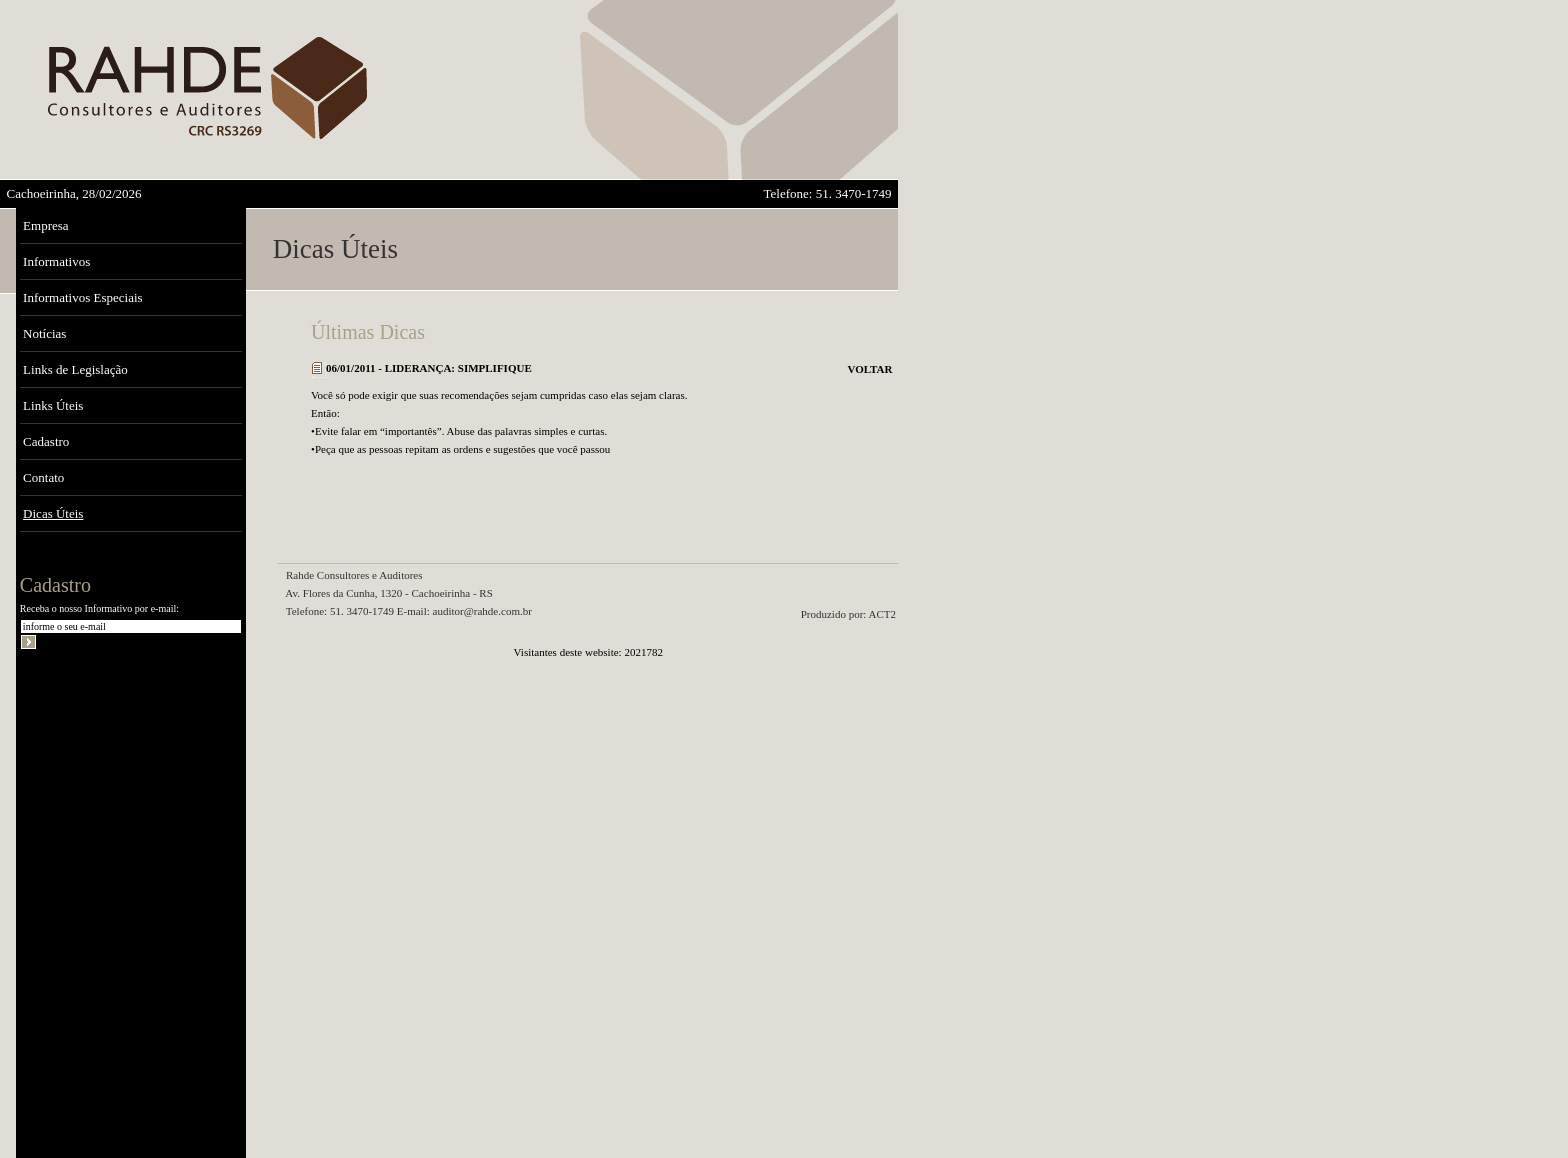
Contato (43, 477)
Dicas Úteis (53, 513)
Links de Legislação (75, 369)
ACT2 (883, 614)
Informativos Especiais (83, 297)
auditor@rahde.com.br (482, 611)
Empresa (45, 225)
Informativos (56, 261)
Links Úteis (53, 405)
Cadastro (46, 441)
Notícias (44, 333)
